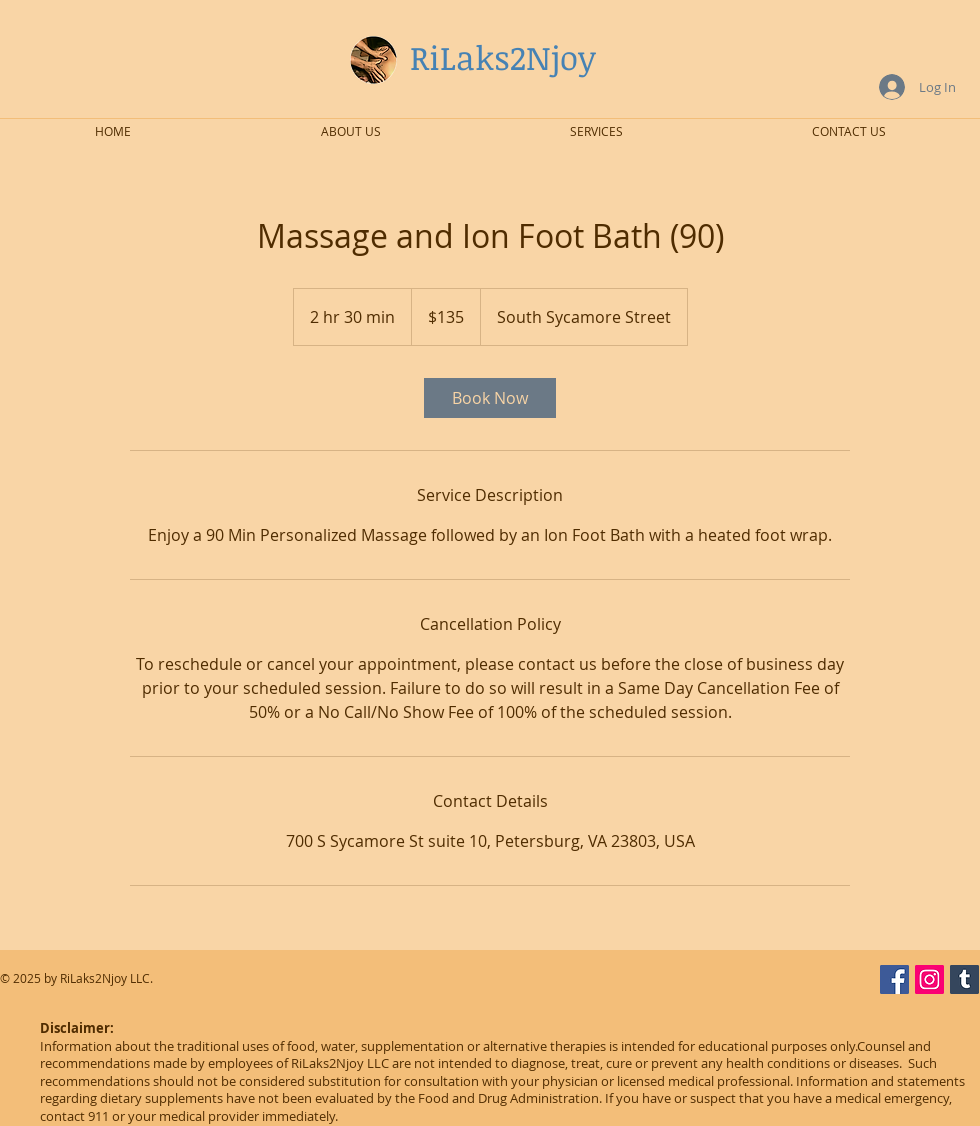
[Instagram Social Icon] (929, 979)
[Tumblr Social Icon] (964, 979)
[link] (490, 398)
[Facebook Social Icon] (894, 979)
